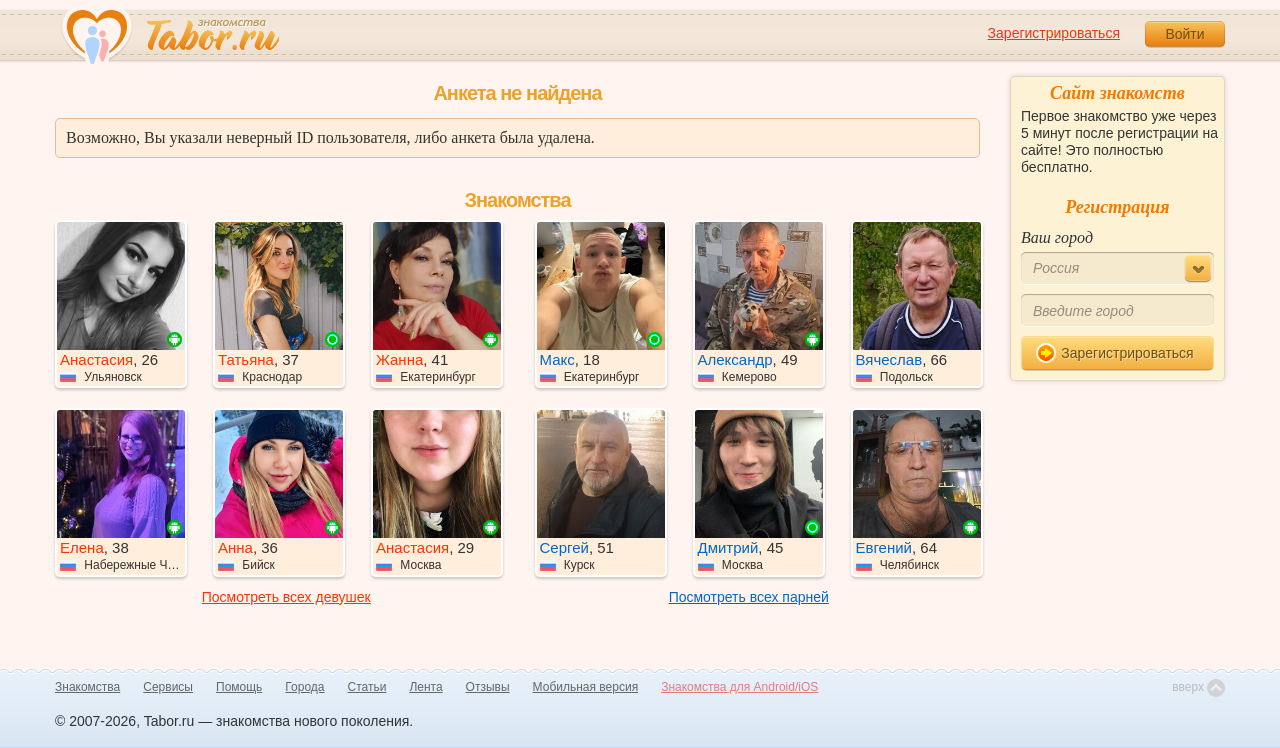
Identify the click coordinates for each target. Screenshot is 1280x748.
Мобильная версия (586, 687)
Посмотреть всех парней (749, 597)
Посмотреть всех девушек (286, 597)
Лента (425, 687)
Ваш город (1057, 237)
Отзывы (488, 687)
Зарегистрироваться (1054, 33)
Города (304, 687)
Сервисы (168, 687)
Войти (1184, 34)
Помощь (239, 687)
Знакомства (87, 687)
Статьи (367, 687)
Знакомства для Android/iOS (739, 687)
